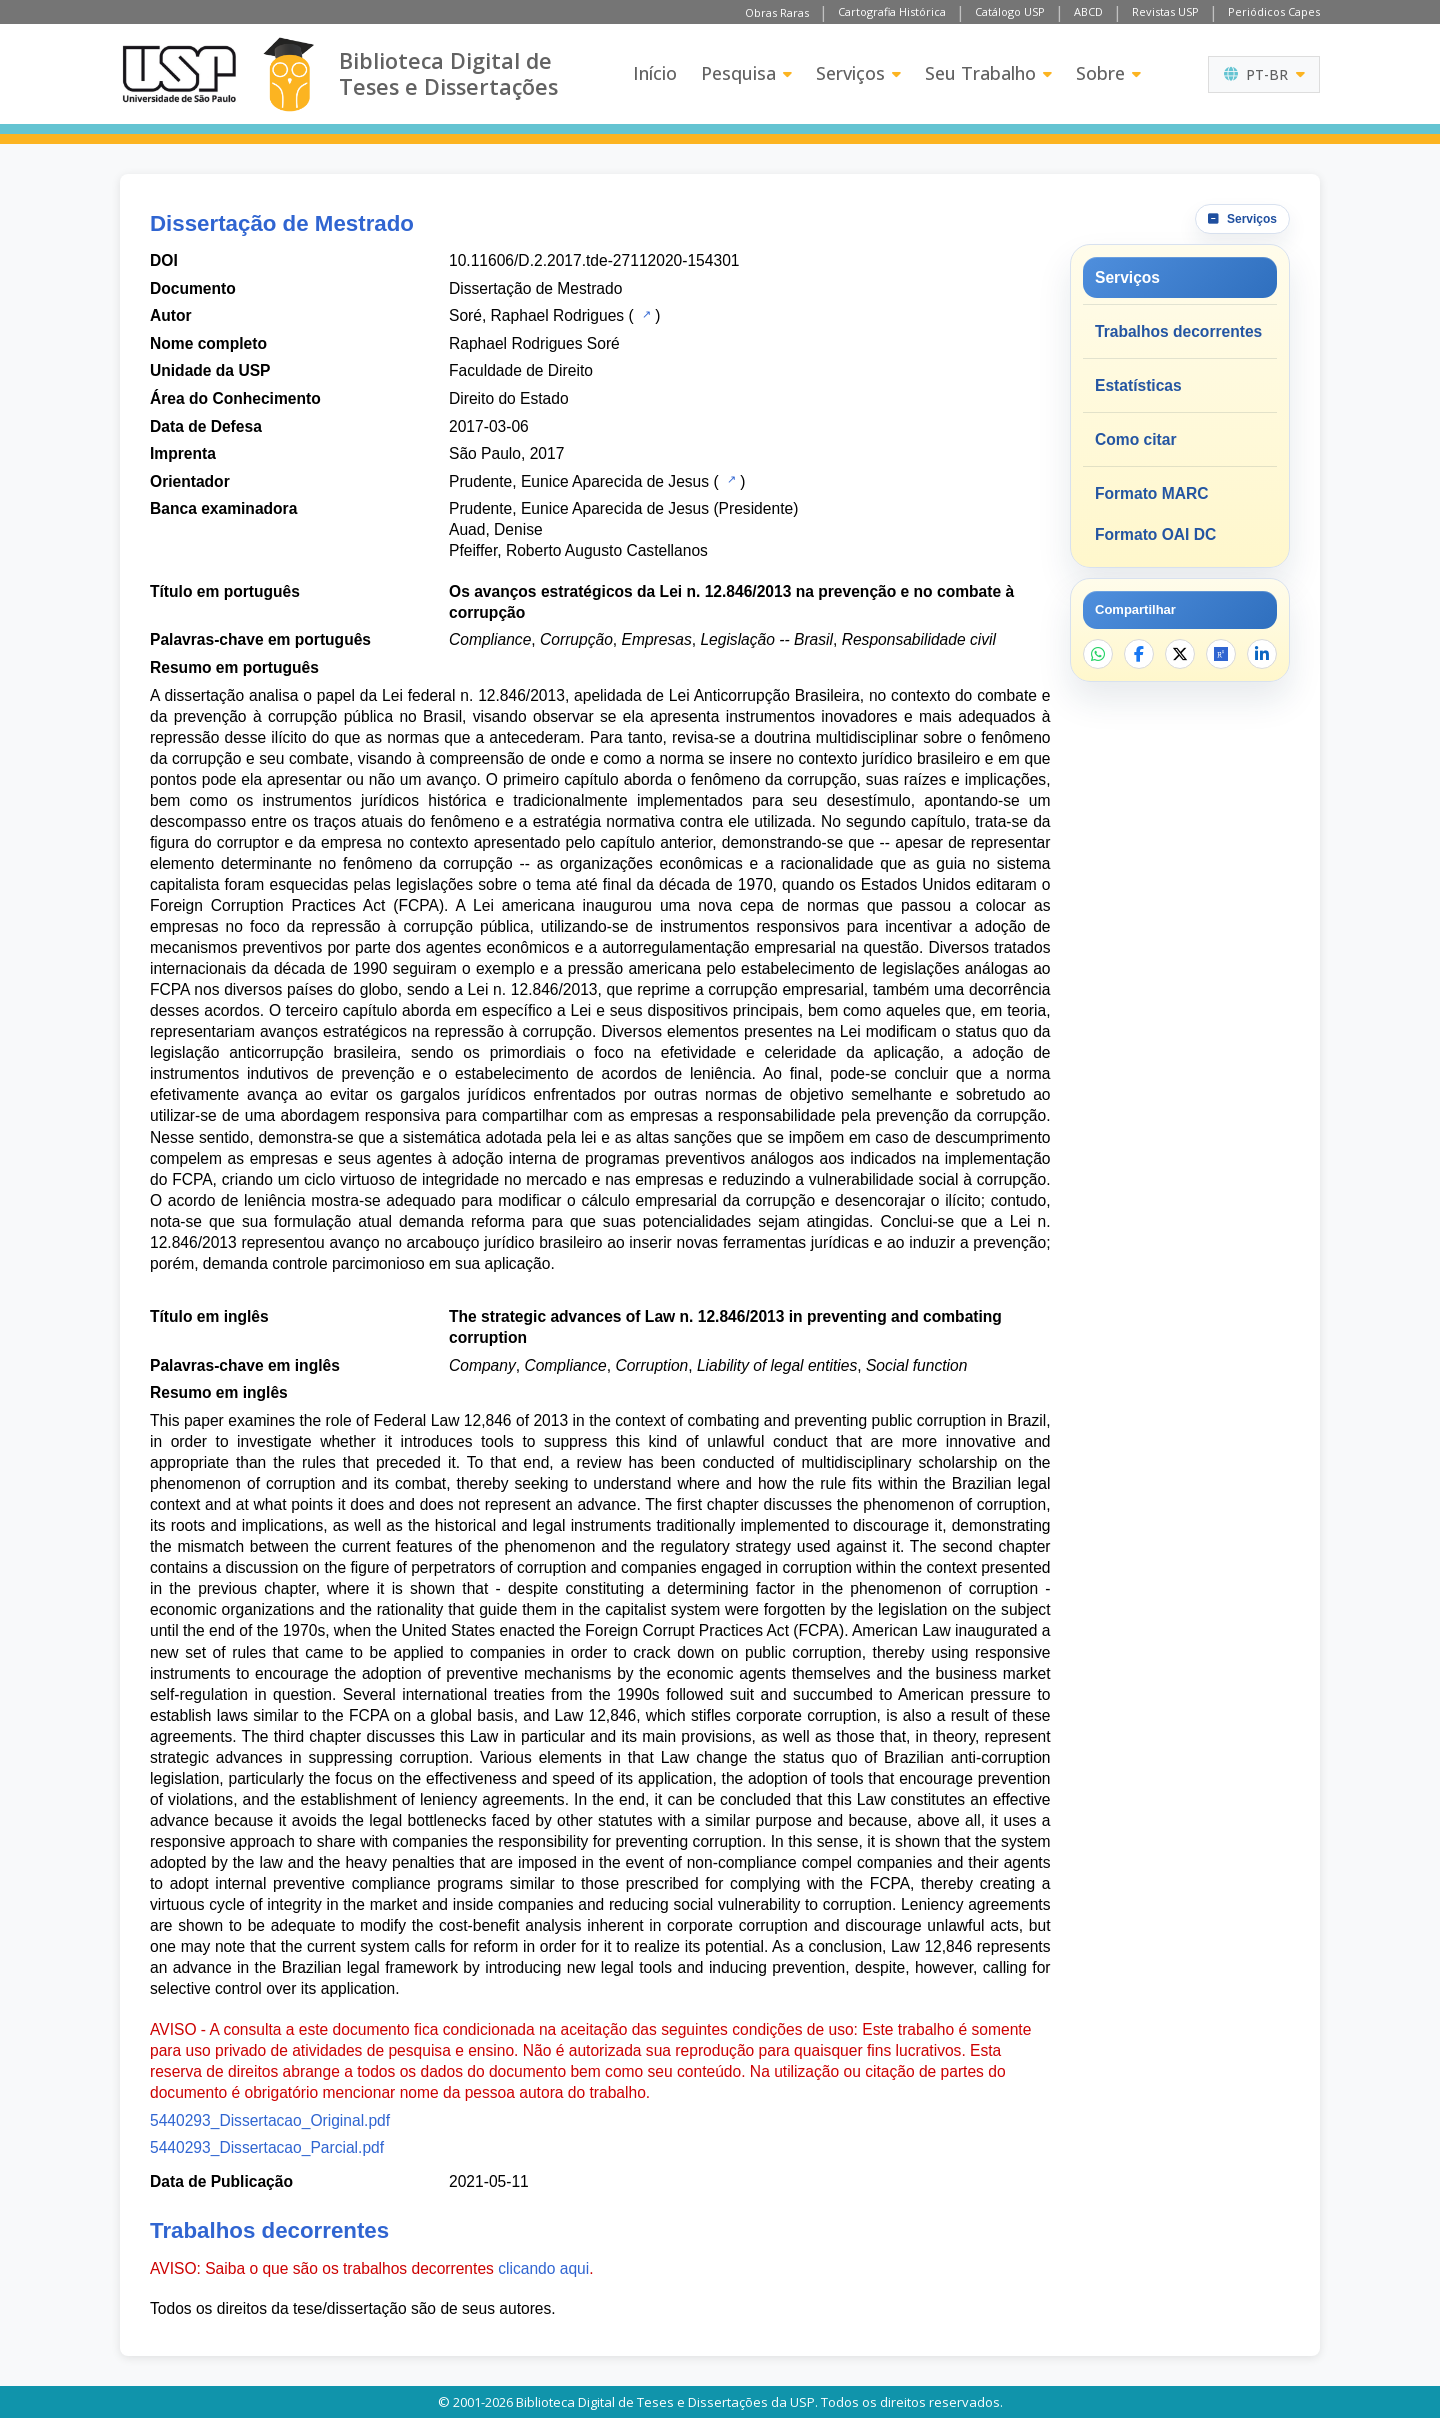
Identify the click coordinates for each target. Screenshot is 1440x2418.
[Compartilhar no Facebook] (1139, 654)
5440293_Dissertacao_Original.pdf (270, 2120)
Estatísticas (1138, 385)
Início (655, 73)
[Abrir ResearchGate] (1221, 654)
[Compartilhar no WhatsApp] (1098, 654)
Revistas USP (1165, 11)
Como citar (1135, 439)
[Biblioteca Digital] (288, 74)
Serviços (858, 73)
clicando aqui (543, 2268)
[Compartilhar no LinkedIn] (1262, 654)
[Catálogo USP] (644, 314)
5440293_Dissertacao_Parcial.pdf (267, 2147)
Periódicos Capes (1274, 11)
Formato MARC (1151, 493)
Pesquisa (746, 73)
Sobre (1108, 73)
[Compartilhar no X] (1180, 654)
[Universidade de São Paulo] (179, 74)
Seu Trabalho (988, 73)
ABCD (1088, 11)
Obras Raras (777, 12)
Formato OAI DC (1155, 534)
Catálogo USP (1010, 11)
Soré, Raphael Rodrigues (536, 315)
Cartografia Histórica (892, 11)
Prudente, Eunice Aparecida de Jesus (579, 481)
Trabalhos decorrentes (1178, 331)
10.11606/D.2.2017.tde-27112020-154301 (594, 260)
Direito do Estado (509, 398)
